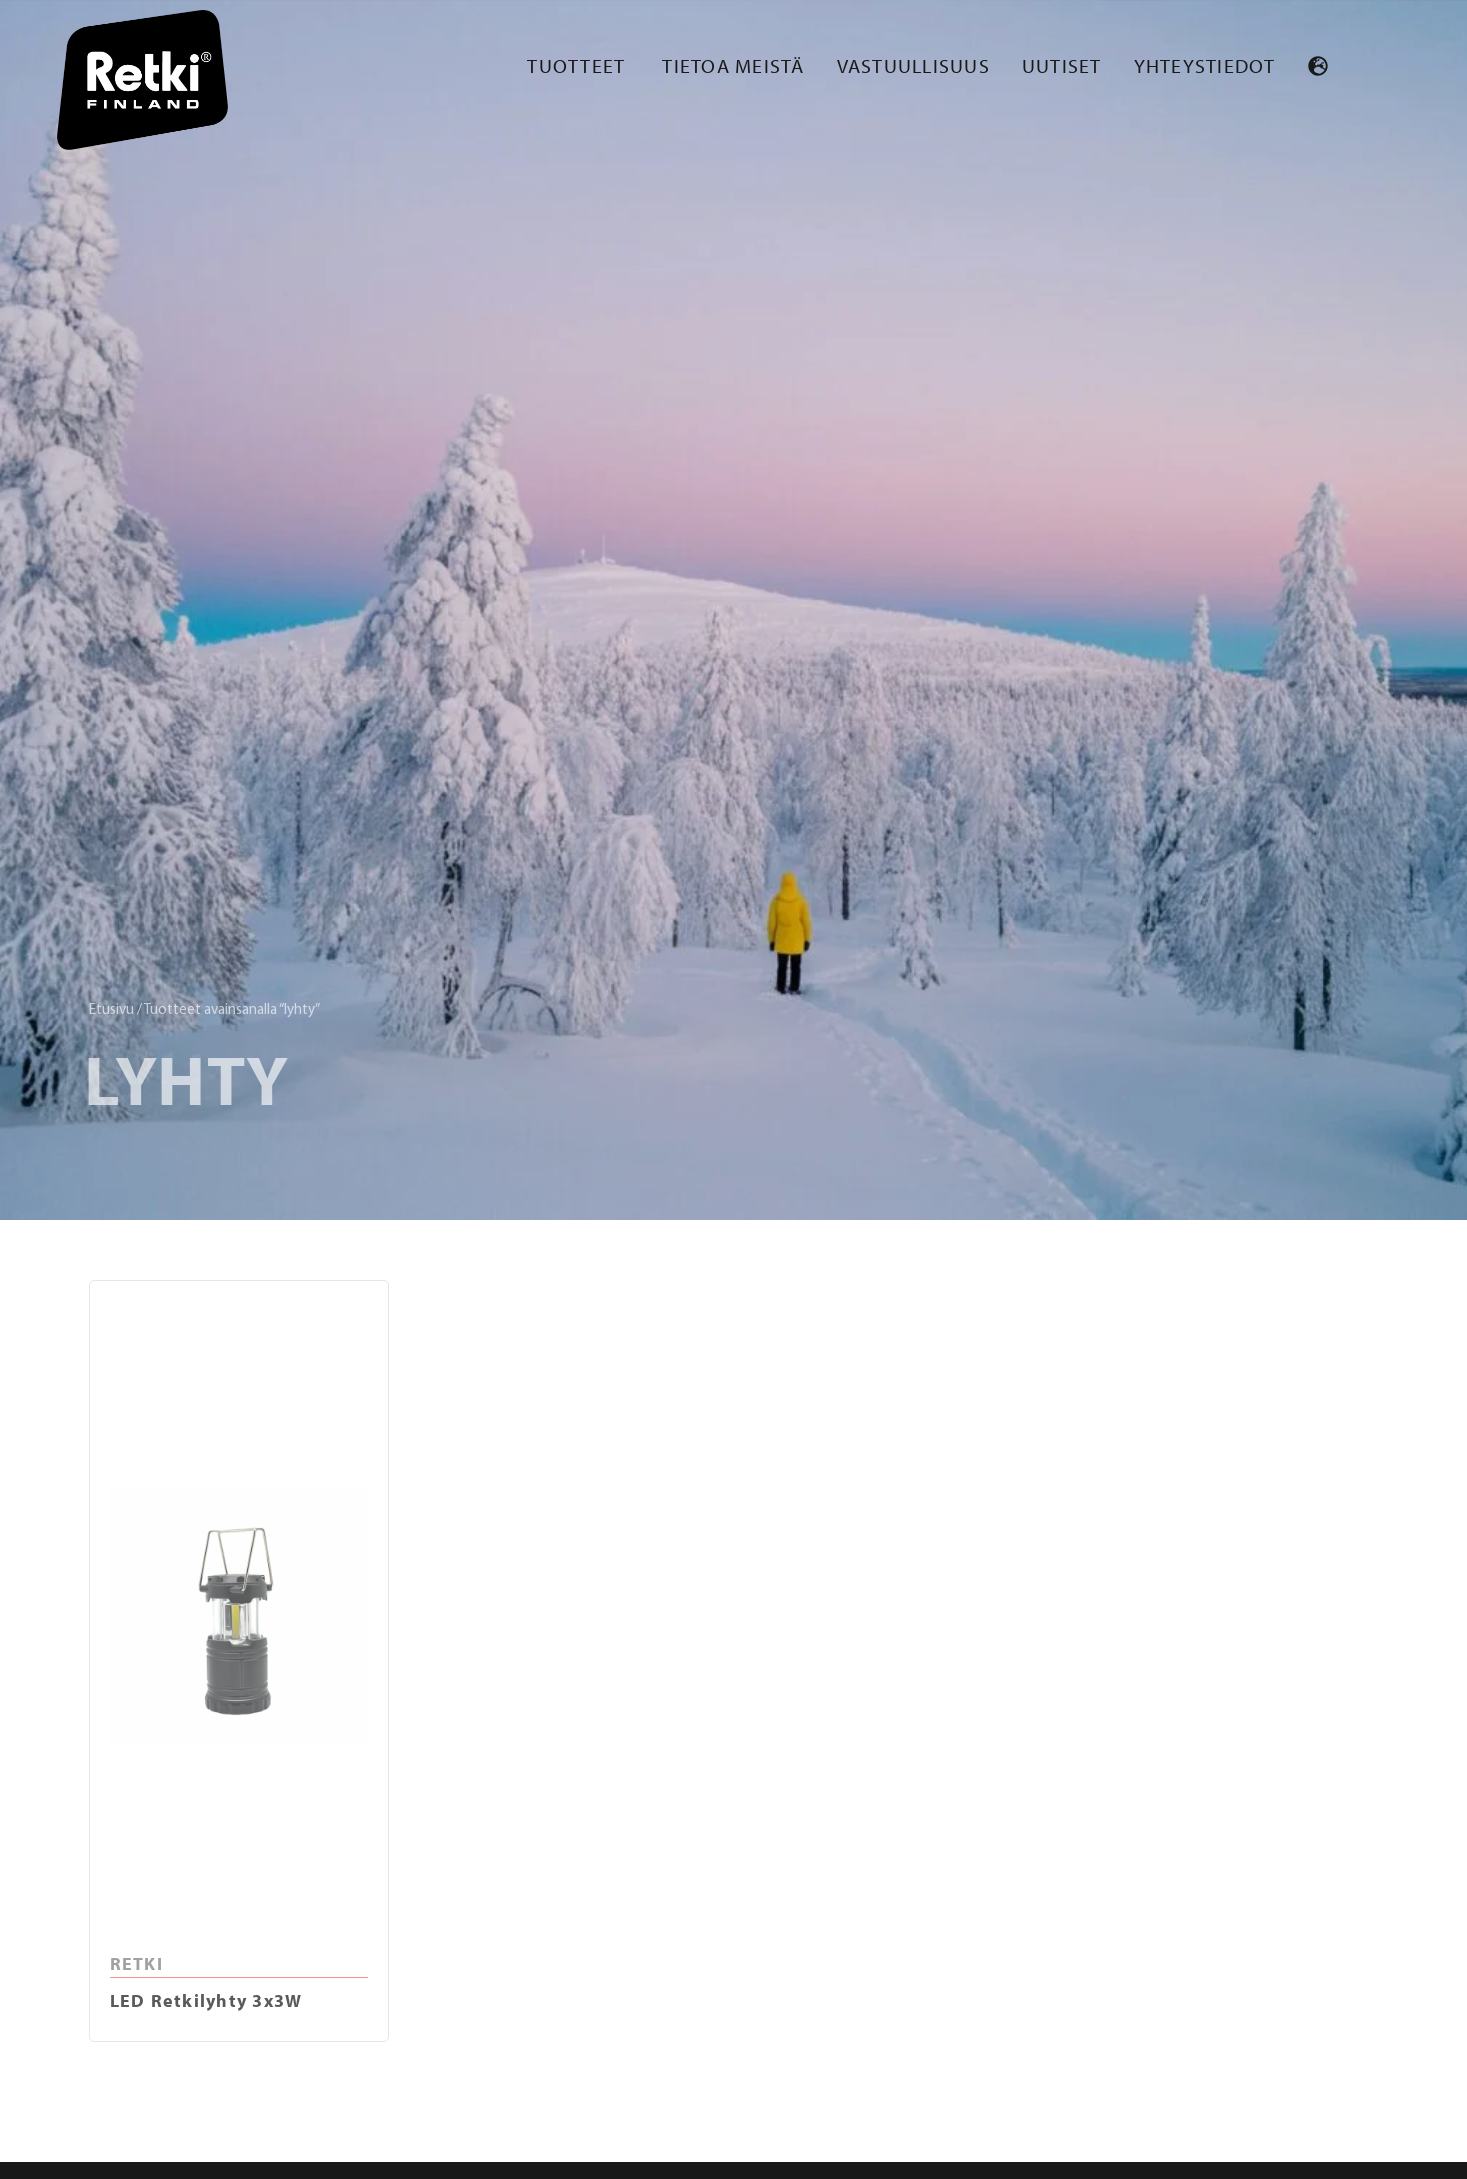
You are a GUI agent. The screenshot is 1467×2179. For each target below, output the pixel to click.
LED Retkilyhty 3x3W (206, 2000)
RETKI (136, 1963)
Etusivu (111, 1010)
